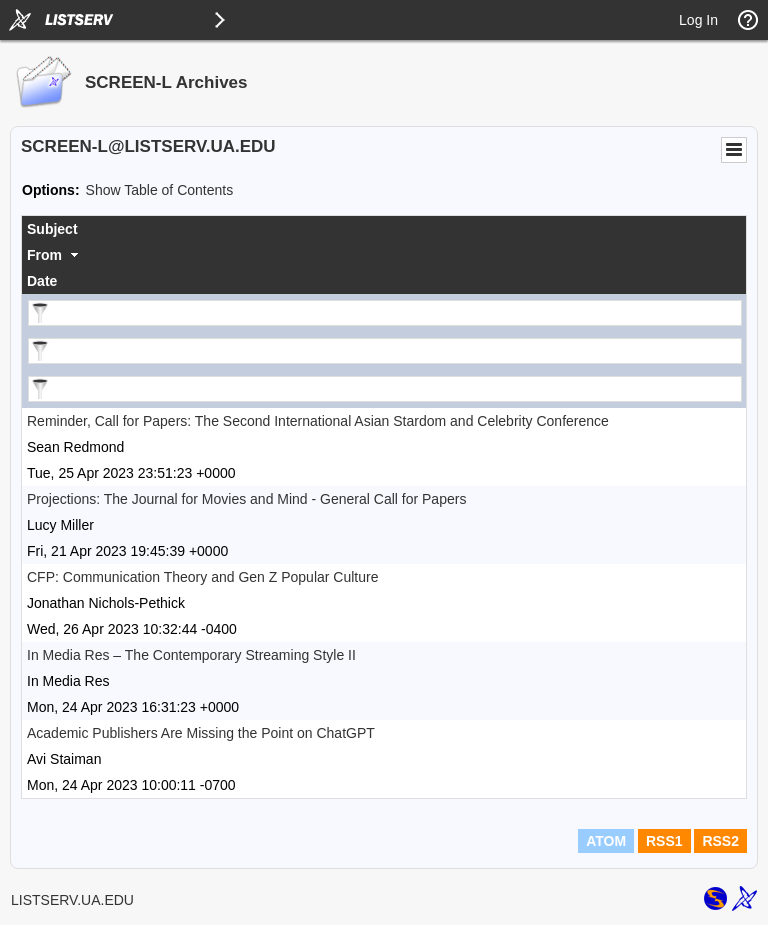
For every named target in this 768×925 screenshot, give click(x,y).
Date (42, 281)
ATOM (606, 841)
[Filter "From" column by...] (385, 351)
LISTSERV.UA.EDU (72, 900)
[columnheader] (384, 229)
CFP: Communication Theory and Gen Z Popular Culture (202, 577)
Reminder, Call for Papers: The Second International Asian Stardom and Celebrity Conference (318, 421)
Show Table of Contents (160, 190)
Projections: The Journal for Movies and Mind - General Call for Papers (246, 499)
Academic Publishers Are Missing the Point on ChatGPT (201, 733)
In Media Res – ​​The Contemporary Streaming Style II (191, 655)
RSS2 (720, 841)
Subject (52, 229)
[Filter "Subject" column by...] (385, 313)
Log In (698, 20)
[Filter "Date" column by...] (385, 389)
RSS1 (664, 841)
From (44, 255)
